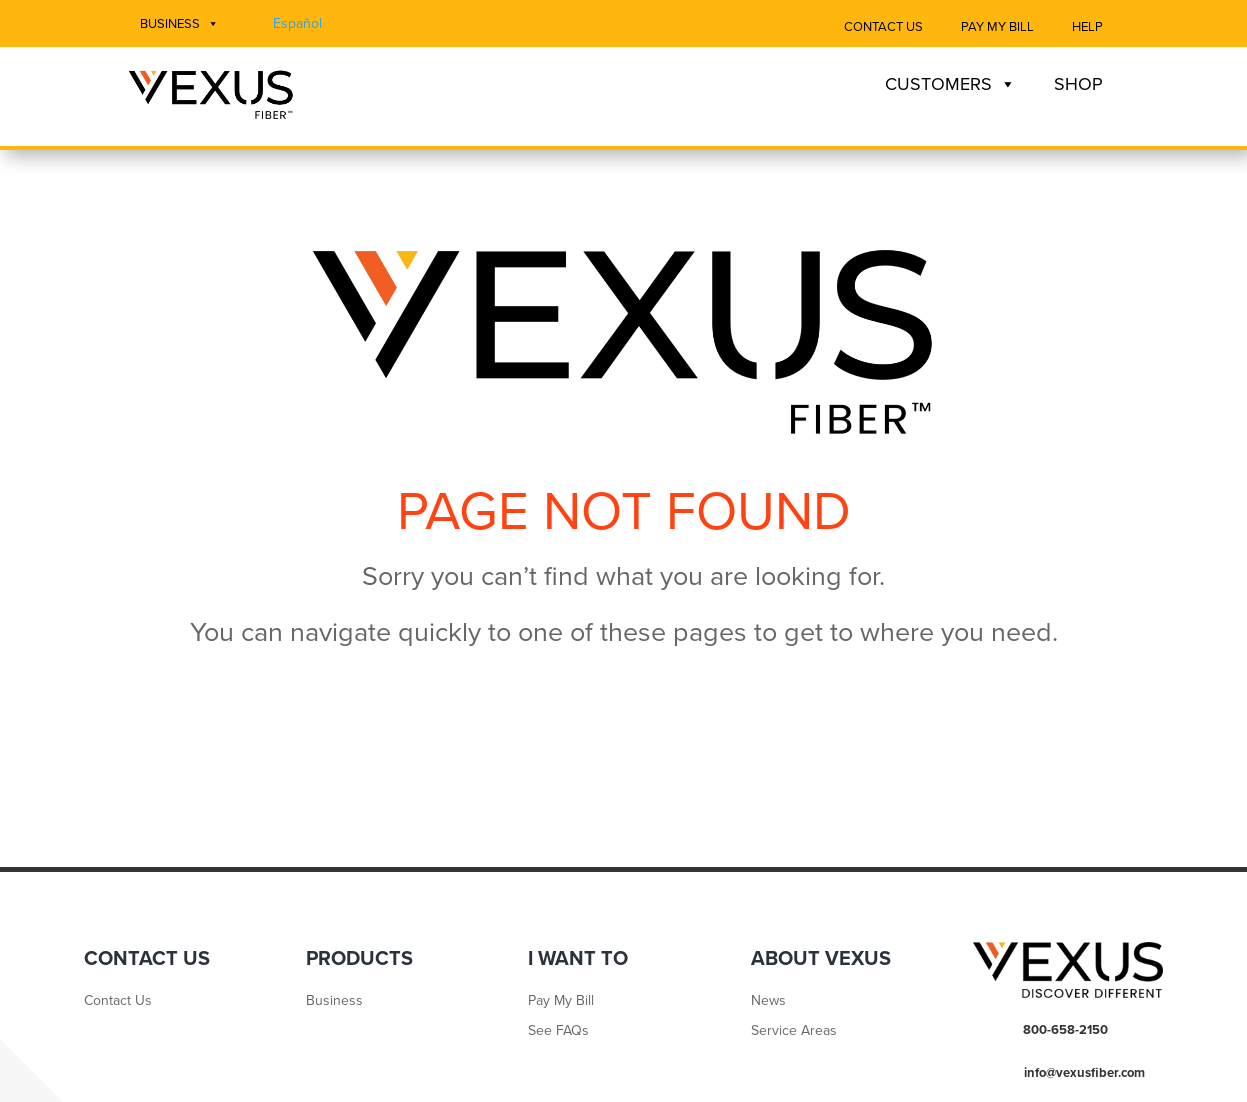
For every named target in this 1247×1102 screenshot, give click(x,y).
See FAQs (558, 1031)
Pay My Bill (997, 27)
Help (1087, 27)
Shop (1078, 84)
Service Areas (794, 1031)
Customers (950, 84)
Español (297, 23)
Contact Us (883, 27)
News (768, 1001)
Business (179, 24)
